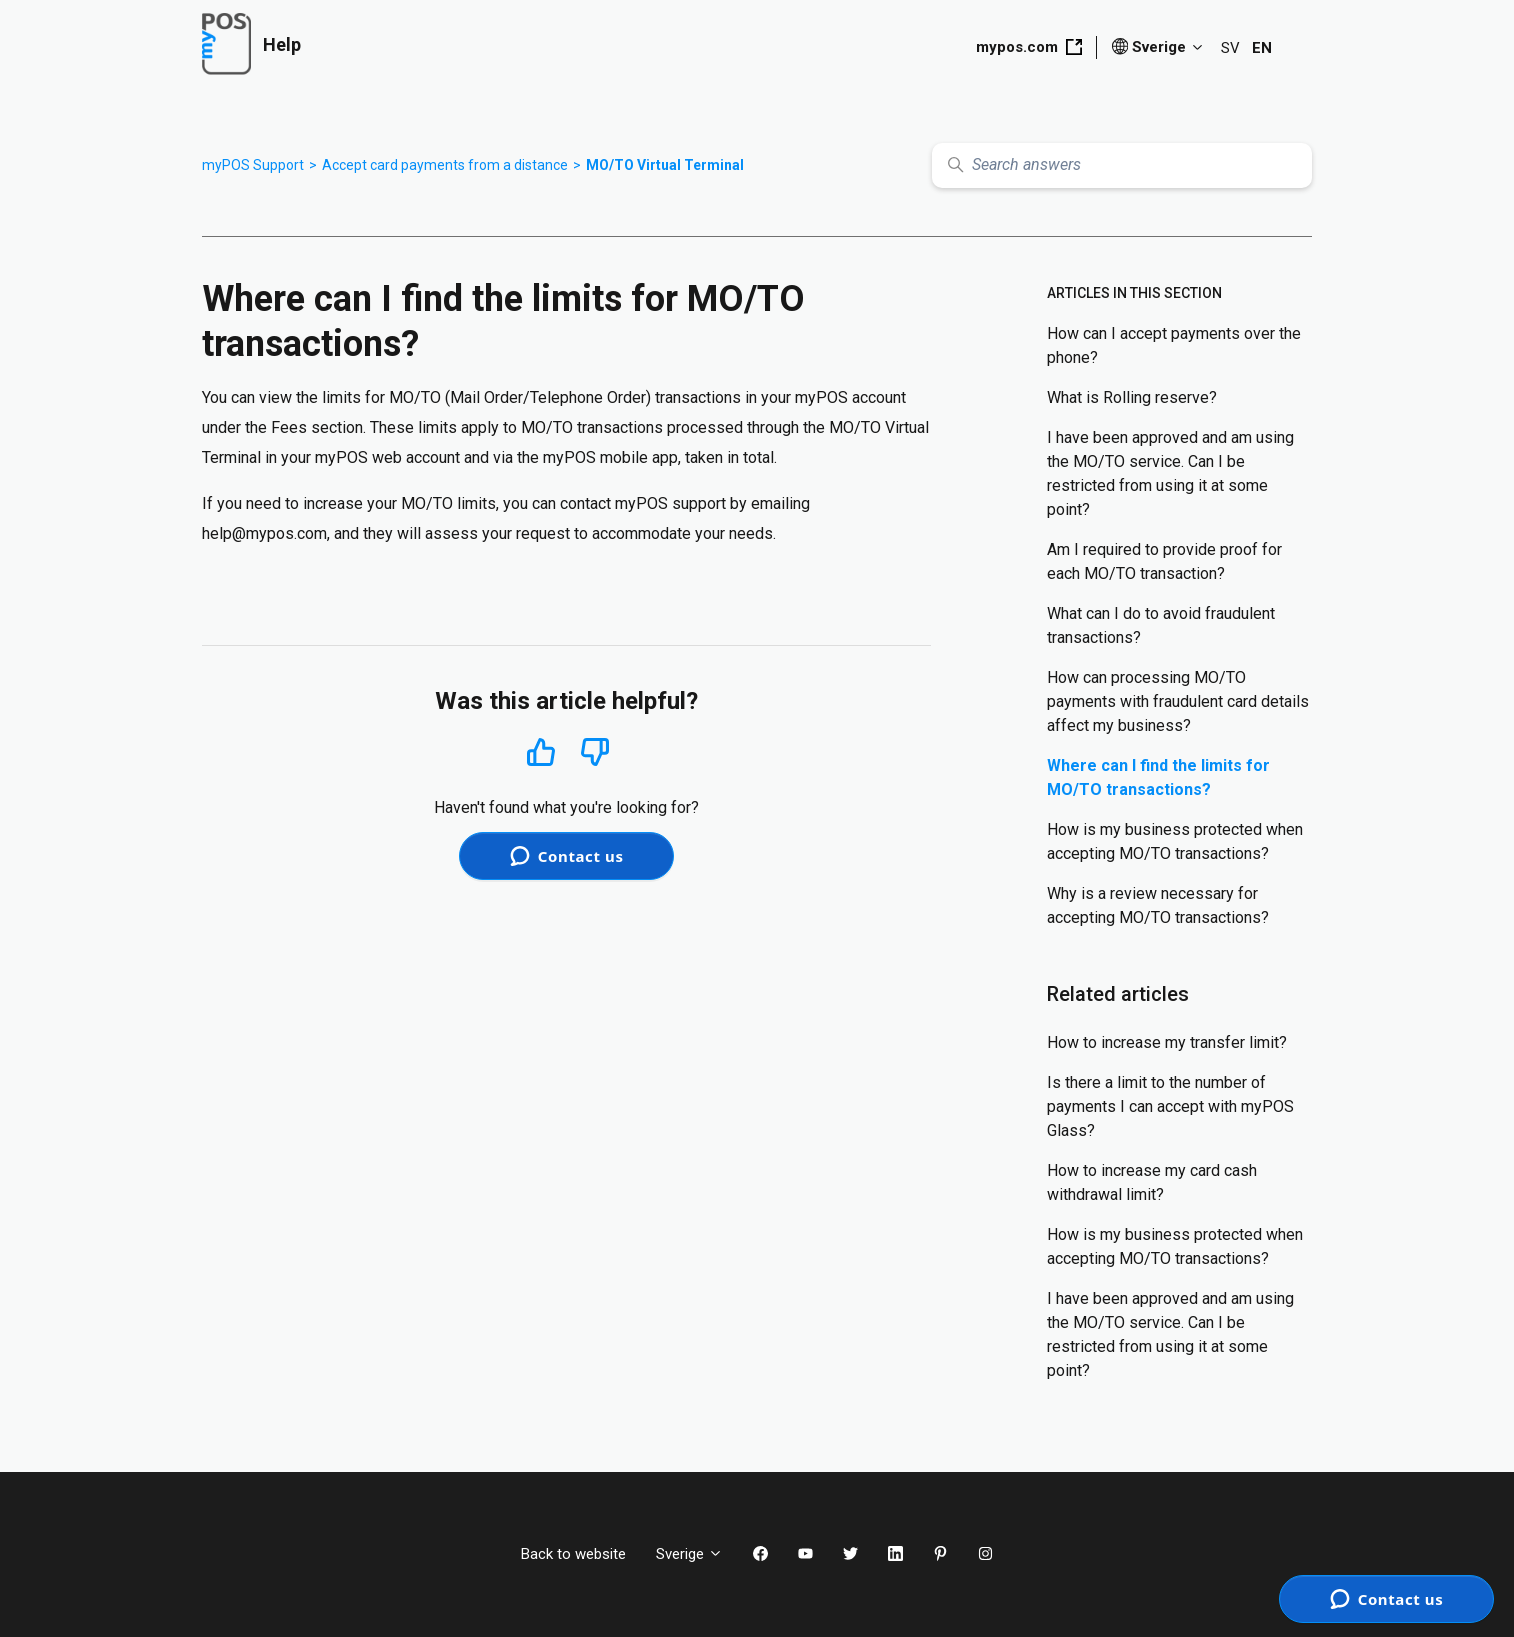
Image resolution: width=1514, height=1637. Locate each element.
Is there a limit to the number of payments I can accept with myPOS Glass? (1170, 1106)
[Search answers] (1122, 165)
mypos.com (1029, 47)
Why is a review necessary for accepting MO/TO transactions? (1158, 905)
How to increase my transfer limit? (1167, 1042)
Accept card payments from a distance (445, 165)
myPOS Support (253, 165)
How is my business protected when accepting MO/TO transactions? (1175, 841)
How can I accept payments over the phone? (1174, 345)
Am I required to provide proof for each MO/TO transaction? (1164, 561)
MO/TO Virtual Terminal (665, 165)
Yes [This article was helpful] (541, 751)
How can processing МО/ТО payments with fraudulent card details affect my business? (1178, 701)
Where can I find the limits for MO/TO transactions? (1158, 777)
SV (1230, 48)
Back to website (573, 1554)
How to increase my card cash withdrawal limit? (1152, 1182)
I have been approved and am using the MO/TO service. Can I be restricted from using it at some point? (1170, 473)
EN (1262, 48)
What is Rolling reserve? (1132, 397)
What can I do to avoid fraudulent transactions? (1161, 625)
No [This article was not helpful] (595, 752)
